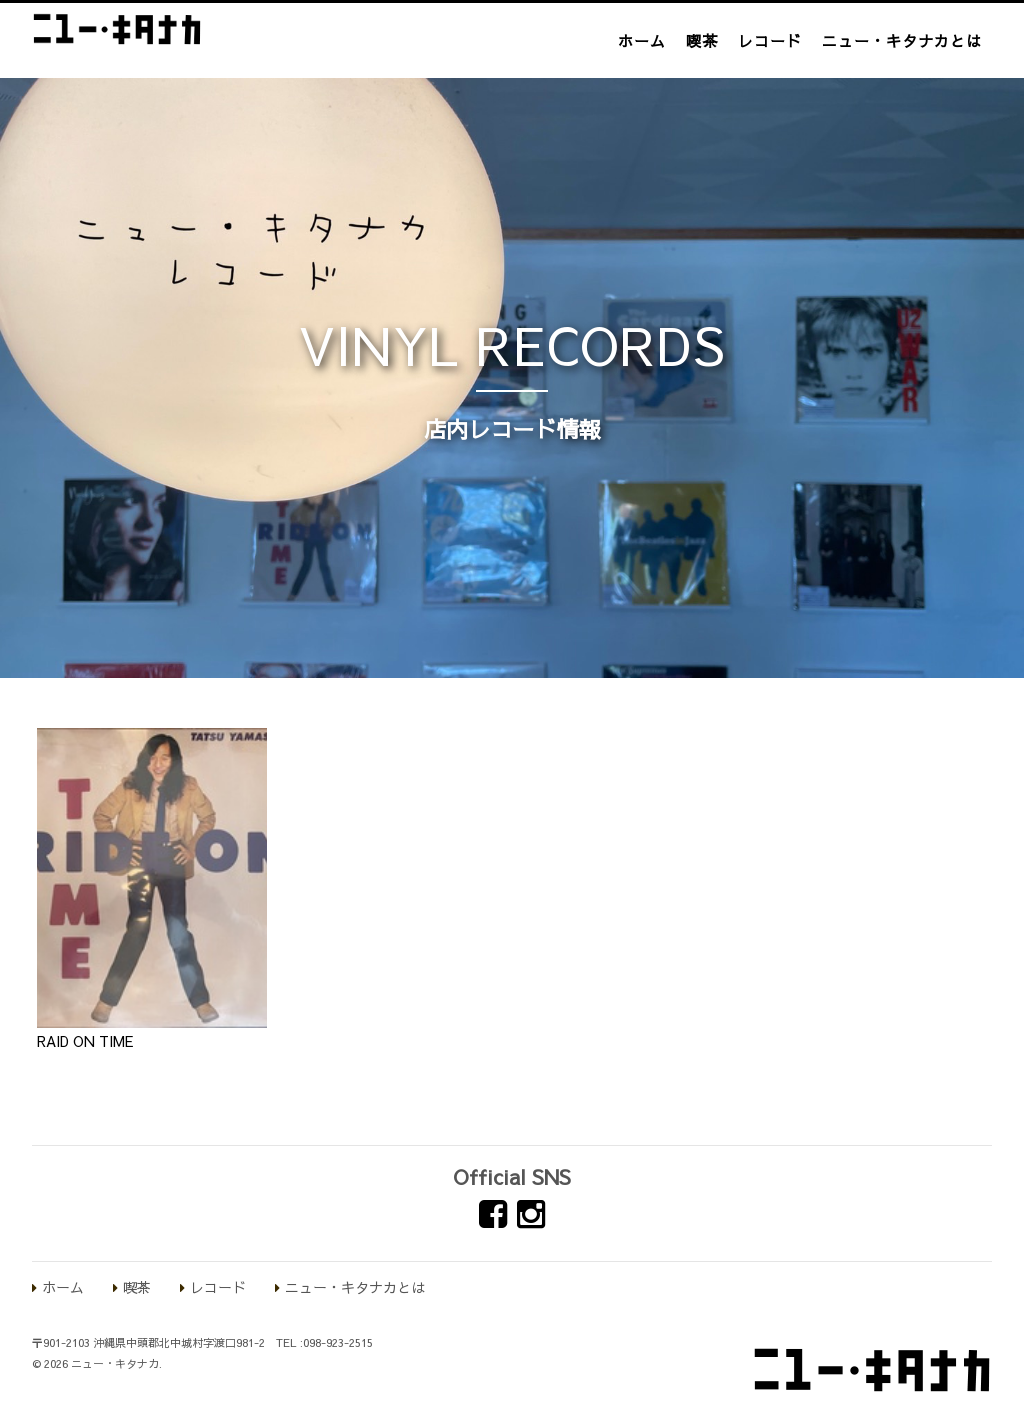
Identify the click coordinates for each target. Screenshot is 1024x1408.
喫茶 (702, 40)
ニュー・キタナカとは (902, 40)
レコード (770, 40)
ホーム (642, 40)
